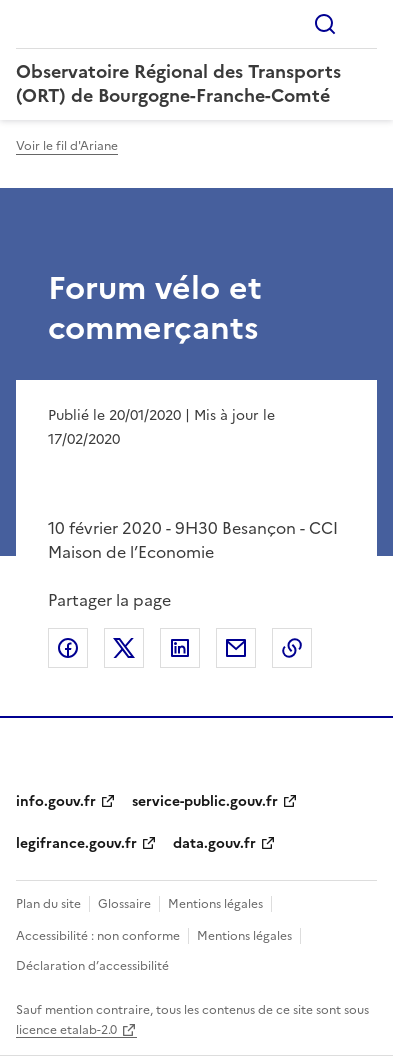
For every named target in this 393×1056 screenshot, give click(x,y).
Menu (365, 24)
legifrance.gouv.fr (76, 843)
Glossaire (124, 904)
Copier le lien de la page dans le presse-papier (292, 648)
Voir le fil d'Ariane (67, 146)
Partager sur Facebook (68, 648)
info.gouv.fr (56, 801)
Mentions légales (215, 904)
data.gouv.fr (214, 843)
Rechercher (325, 24)
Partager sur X (124, 648)
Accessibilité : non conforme (98, 936)
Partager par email (236, 648)
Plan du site (48, 904)
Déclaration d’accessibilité (92, 966)
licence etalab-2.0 (66, 1030)
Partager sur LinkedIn (180, 648)
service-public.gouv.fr (205, 801)
